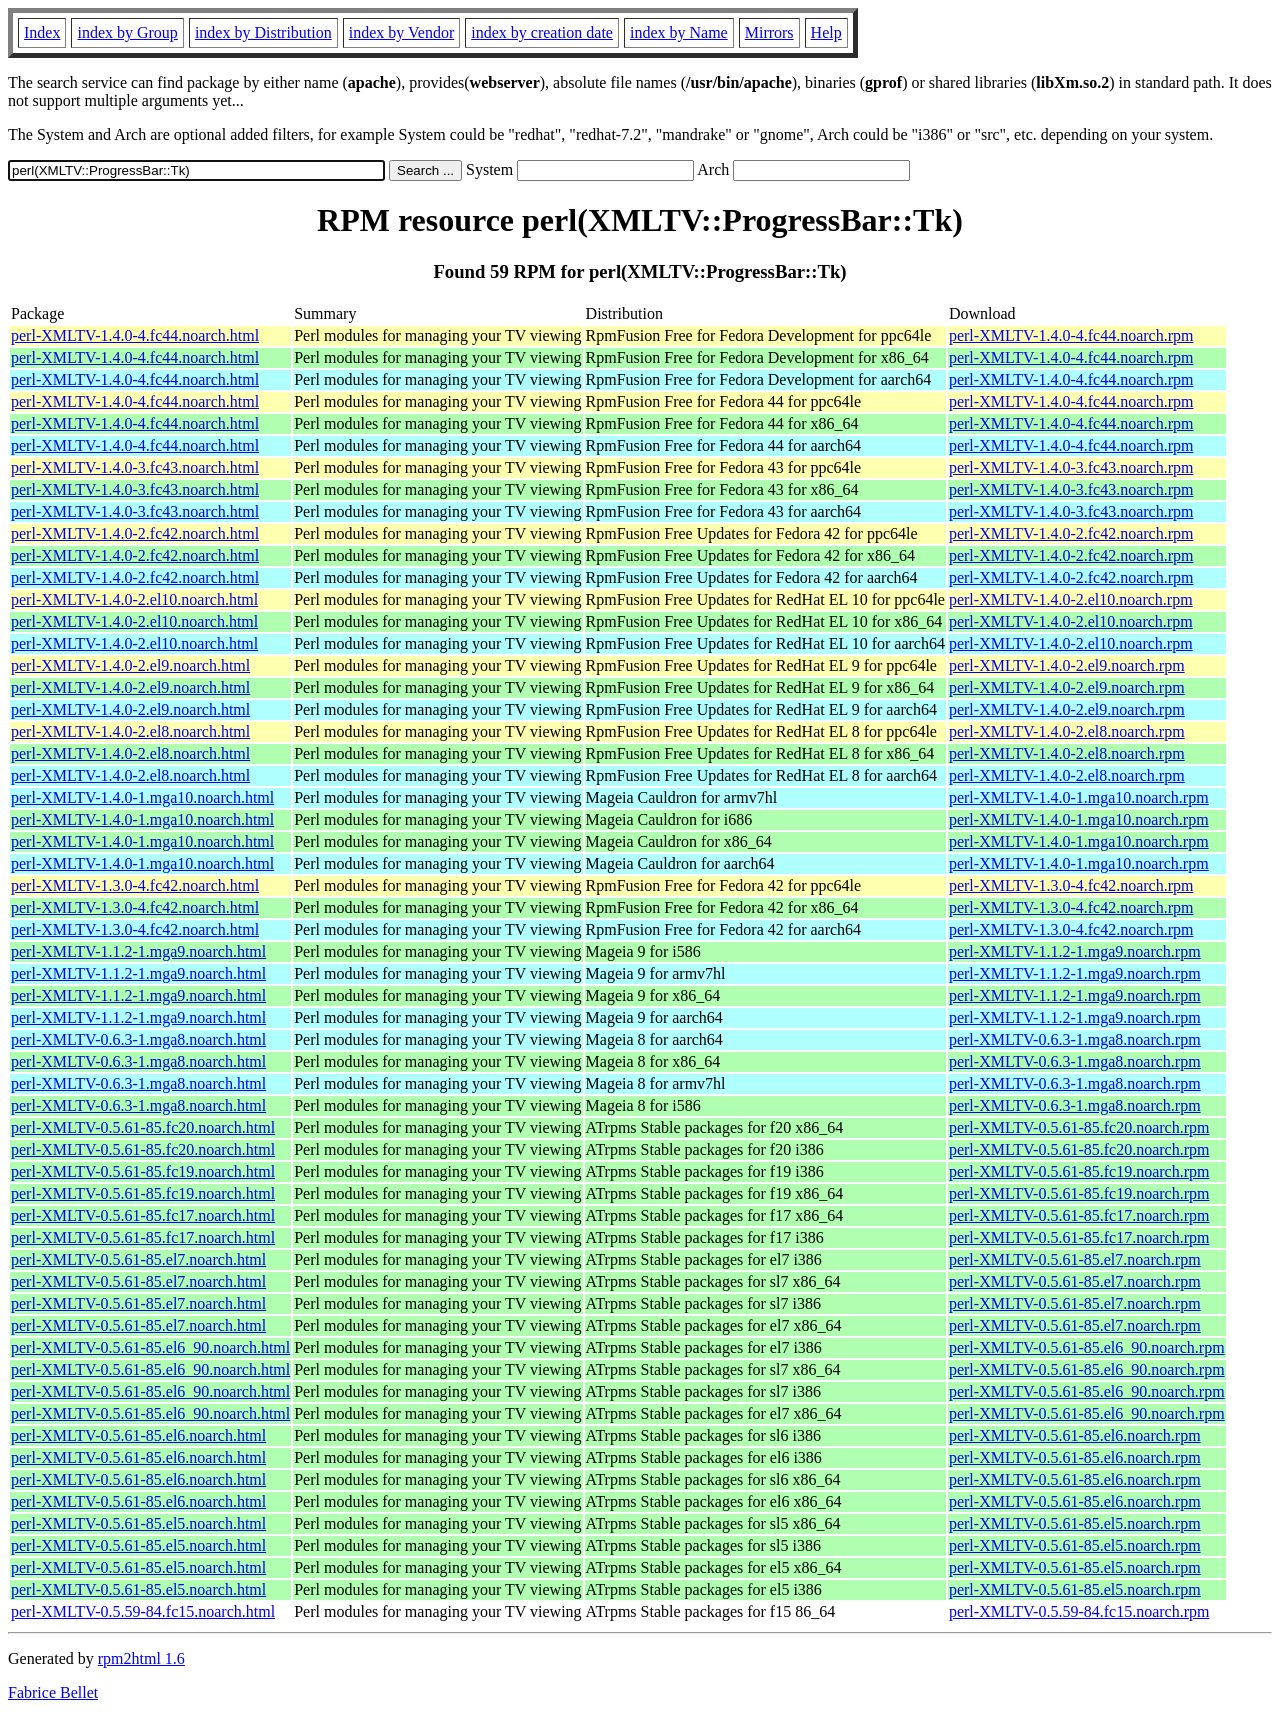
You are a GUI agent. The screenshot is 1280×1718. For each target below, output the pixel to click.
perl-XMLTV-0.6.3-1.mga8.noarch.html (138, 1039)
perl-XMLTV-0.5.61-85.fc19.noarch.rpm (1079, 1171)
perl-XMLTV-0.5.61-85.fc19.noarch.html (143, 1171)
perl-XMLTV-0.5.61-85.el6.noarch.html (138, 1435)
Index (42, 32)
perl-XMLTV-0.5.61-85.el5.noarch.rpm (1075, 1523)
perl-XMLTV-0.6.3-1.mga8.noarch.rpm (1075, 1039)
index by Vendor (401, 32)
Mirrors (769, 32)
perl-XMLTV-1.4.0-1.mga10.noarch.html (142, 797)
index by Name (679, 32)
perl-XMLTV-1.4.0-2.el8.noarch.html (130, 731)
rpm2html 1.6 (141, 1658)
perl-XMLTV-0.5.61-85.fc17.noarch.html (143, 1215)
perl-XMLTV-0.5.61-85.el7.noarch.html (138, 1259)
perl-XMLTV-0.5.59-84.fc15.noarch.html (143, 1611)
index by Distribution (263, 32)
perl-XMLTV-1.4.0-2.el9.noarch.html (130, 665)
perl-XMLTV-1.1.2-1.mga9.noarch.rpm (1075, 951)
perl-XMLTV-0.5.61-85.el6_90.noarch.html (150, 1347)
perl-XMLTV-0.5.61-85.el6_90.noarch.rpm (1087, 1347)
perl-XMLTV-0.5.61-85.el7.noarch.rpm (1075, 1259)
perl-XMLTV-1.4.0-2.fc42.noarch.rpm (1071, 533)
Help (826, 32)
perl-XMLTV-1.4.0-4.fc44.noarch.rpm (1071, 335)
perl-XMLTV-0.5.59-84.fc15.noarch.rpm (1079, 1611)
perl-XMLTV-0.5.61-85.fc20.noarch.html (143, 1127)
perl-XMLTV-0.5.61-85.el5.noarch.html (138, 1523)
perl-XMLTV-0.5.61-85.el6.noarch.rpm (1075, 1435)
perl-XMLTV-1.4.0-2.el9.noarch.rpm (1067, 665)
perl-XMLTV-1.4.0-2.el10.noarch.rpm (1071, 599)
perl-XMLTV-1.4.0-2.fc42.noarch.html (135, 533)
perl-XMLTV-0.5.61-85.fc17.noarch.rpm (1079, 1215)
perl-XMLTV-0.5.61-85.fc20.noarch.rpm (1079, 1127)
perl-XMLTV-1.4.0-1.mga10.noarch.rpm (1079, 797)
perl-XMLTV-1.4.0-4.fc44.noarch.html (135, 335)
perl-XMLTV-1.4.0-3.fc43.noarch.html (135, 467)
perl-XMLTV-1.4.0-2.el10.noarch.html (134, 599)
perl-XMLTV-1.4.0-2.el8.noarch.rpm (1067, 731)
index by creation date (542, 32)
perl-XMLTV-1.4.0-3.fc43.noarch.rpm (1071, 467)
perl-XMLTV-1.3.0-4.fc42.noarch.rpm (1071, 885)
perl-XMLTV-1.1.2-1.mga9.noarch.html (138, 951)
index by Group (127, 32)
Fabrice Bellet (53, 1692)
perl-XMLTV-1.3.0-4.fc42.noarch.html (135, 885)
